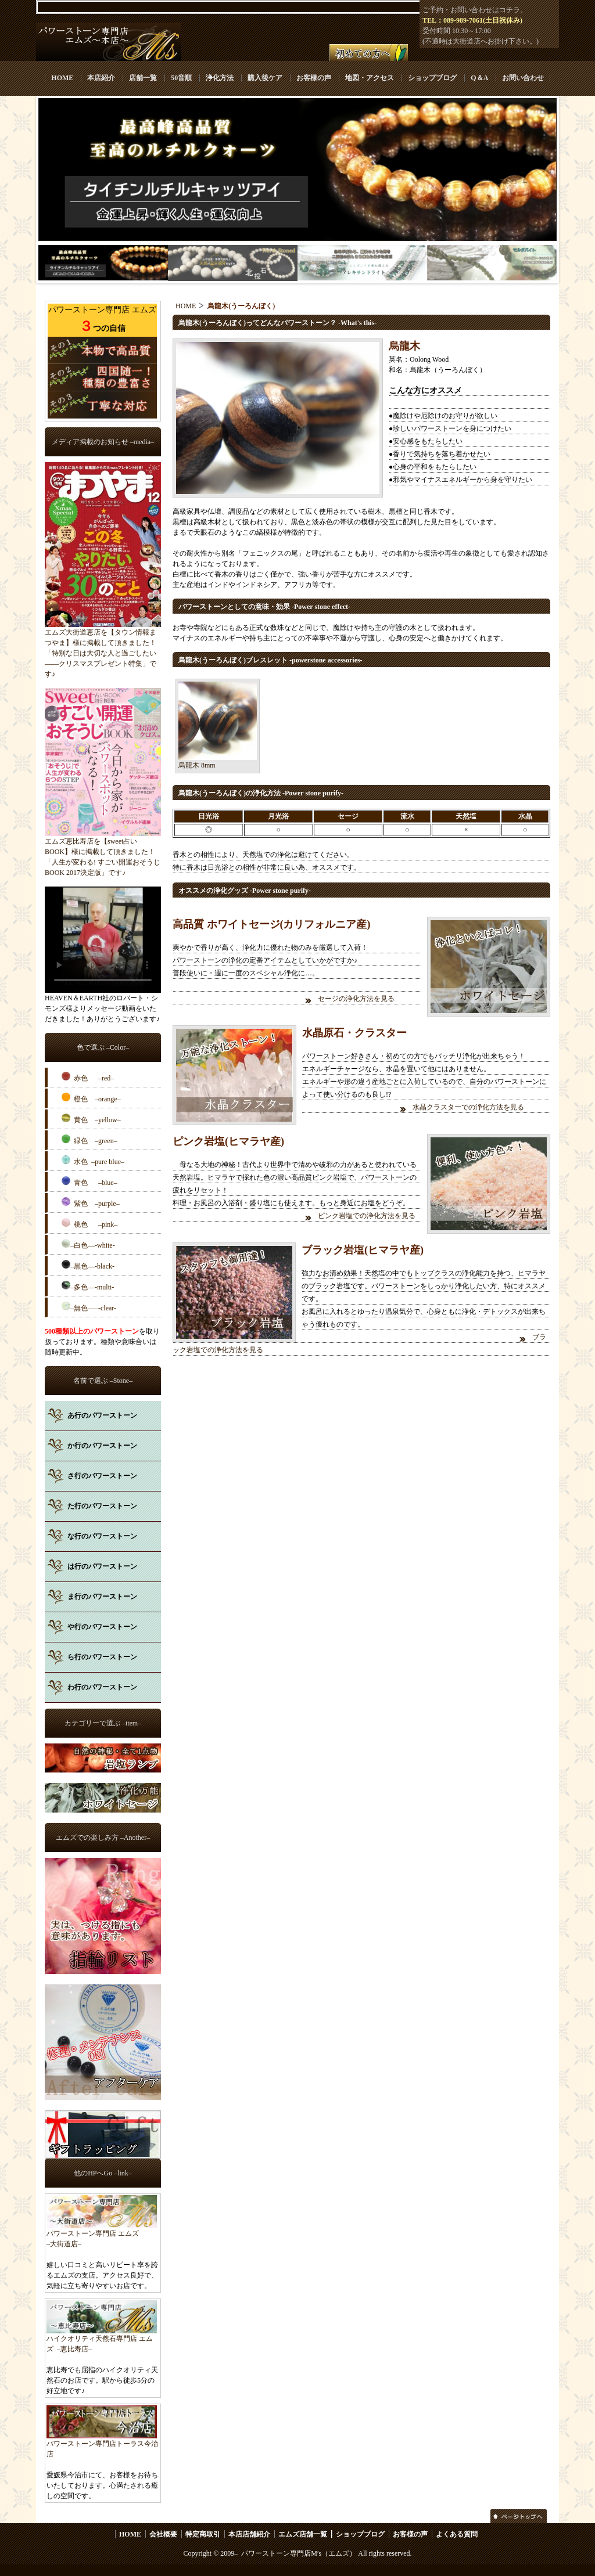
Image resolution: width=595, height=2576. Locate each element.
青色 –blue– (89, 1181)
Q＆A (479, 78)
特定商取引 (202, 2534)
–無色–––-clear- (89, 1307)
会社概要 (163, 2534)
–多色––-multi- (88, 1286)
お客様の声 (313, 78)
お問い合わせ (523, 78)
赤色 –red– (88, 1077)
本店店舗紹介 (249, 2534)
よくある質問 (457, 2534)
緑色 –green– (89, 1139)
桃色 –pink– (89, 1223)
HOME (62, 78)
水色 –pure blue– (93, 1160)
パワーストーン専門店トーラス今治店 (102, 2445)
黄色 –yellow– (91, 1119)
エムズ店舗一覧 (302, 2534)
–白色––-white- (88, 1244)
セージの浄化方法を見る (356, 999)
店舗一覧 (143, 78)
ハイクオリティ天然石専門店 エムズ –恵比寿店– (101, 2340)
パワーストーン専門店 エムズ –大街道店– (101, 2235)
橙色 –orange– (91, 1098)
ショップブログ (432, 78)
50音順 (181, 78)
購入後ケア (265, 78)
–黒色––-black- (88, 1265)
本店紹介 (101, 78)
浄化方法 (220, 78)
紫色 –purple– (91, 1202)
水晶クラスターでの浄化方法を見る (469, 1107)
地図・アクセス (369, 78)
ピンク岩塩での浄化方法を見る (367, 1216)
